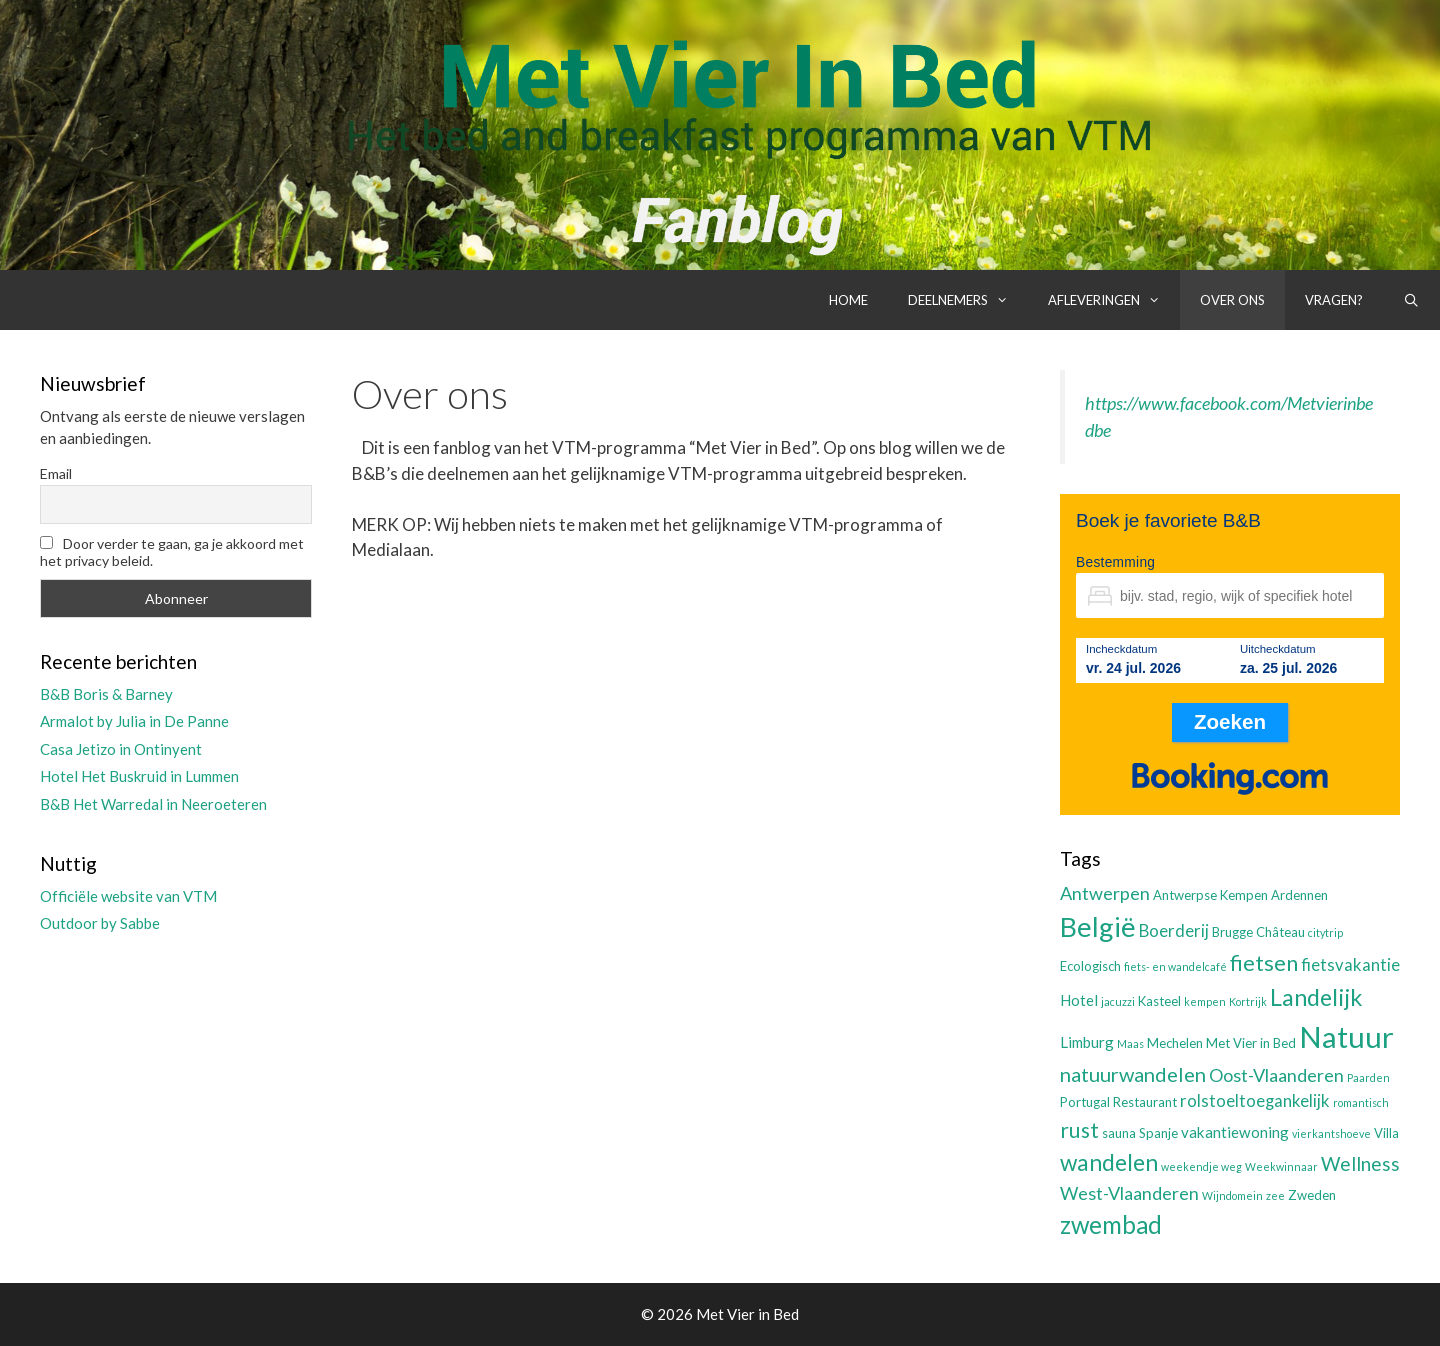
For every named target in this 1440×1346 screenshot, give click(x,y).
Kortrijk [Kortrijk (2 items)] (1248, 1001)
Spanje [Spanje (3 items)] (1158, 1133)
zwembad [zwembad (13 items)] (1111, 1224)
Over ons (1232, 300)
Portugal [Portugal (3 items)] (1085, 1102)
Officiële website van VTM (128, 896)
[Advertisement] (686, 728)
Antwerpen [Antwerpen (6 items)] (1105, 893)
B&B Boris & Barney (106, 694)
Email (56, 473)
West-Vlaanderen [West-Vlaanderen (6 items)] (1129, 1193)
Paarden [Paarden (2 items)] (1368, 1077)
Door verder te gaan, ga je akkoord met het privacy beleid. (172, 552)
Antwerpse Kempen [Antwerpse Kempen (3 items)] (1210, 895)
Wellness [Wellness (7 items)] (1360, 1163)
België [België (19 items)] (1098, 926)
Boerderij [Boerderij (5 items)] (1174, 931)
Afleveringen (1114, 300)
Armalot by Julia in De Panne (134, 721)
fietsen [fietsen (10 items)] (1264, 962)
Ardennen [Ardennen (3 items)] (1299, 895)
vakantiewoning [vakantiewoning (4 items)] (1235, 1132)
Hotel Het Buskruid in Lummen (139, 776)
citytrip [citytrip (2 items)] (1325, 932)
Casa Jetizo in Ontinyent (121, 749)
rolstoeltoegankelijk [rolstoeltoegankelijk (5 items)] (1255, 1101)
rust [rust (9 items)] (1079, 1129)
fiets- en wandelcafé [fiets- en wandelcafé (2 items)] (1175, 966)
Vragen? (1334, 300)
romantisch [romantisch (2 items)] (1361, 1102)
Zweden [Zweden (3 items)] (1312, 1195)
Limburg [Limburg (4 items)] (1087, 1042)
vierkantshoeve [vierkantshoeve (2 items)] (1331, 1133)
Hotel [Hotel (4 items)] (1079, 1000)
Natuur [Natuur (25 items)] (1346, 1036)
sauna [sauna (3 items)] (1119, 1133)
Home (848, 300)
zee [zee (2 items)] (1275, 1195)
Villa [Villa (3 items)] (1386, 1133)
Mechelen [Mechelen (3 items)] (1175, 1043)
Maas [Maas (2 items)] (1130, 1043)
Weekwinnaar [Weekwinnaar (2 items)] (1281, 1166)
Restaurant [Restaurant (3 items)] (1145, 1102)
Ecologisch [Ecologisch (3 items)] (1090, 966)
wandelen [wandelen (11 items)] (1109, 1162)
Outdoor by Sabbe (100, 923)
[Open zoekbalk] (1411, 300)
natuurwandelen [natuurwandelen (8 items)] (1133, 1074)
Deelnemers (968, 300)
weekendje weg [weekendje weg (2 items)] (1201, 1166)
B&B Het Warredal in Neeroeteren (153, 804)
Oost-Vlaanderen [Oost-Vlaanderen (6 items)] (1276, 1075)
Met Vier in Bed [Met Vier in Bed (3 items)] (1251, 1043)
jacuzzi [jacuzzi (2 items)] (1118, 1001)
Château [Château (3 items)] (1280, 932)
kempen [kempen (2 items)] (1205, 1001)
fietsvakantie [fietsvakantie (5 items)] (1350, 965)
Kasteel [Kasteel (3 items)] (1159, 1001)
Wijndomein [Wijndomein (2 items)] (1232, 1195)
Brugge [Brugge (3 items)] (1232, 932)
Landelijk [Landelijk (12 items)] (1316, 997)
